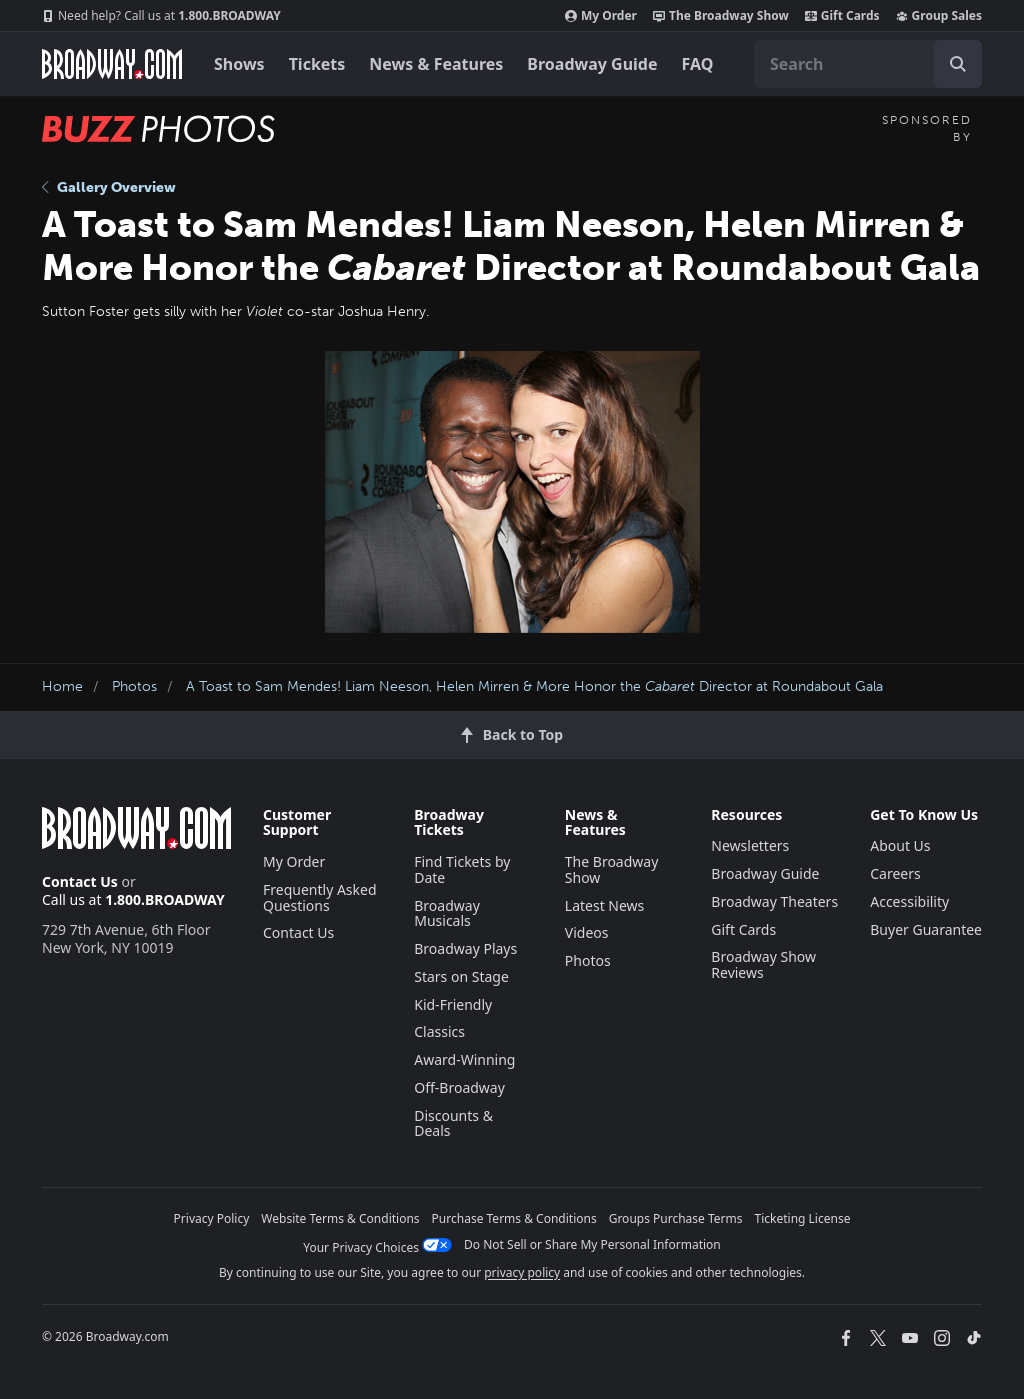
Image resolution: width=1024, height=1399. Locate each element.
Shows (239, 64)
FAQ (698, 64)
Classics (439, 1031)
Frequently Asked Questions (320, 897)
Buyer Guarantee (926, 929)
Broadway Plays (465, 948)
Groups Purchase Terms (676, 1218)
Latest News (605, 905)
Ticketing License (803, 1218)
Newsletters (750, 845)
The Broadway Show (721, 16)
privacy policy (522, 1272)
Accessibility (909, 901)
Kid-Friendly (453, 1004)
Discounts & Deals (453, 1123)
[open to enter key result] (958, 64)
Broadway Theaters (774, 901)
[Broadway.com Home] (112, 64)
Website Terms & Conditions (340, 1218)
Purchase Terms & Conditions (514, 1218)
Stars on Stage (461, 976)
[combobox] (868, 64)
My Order (601, 16)
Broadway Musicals (447, 913)
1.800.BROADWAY (161, 16)
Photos (134, 686)
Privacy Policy (212, 1218)
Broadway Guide (592, 64)
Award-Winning (464, 1059)
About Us (900, 845)
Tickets (317, 64)
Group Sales (939, 16)
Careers (895, 873)
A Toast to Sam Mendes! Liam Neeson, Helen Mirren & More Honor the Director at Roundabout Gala (534, 686)
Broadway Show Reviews (763, 964)
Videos (587, 932)
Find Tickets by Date (462, 869)
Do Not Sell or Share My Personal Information (592, 1244)
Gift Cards (842, 16)
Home (62, 686)
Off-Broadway (459, 1087)
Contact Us (80, 881)
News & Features (436, 64)
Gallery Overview (109, 187)
